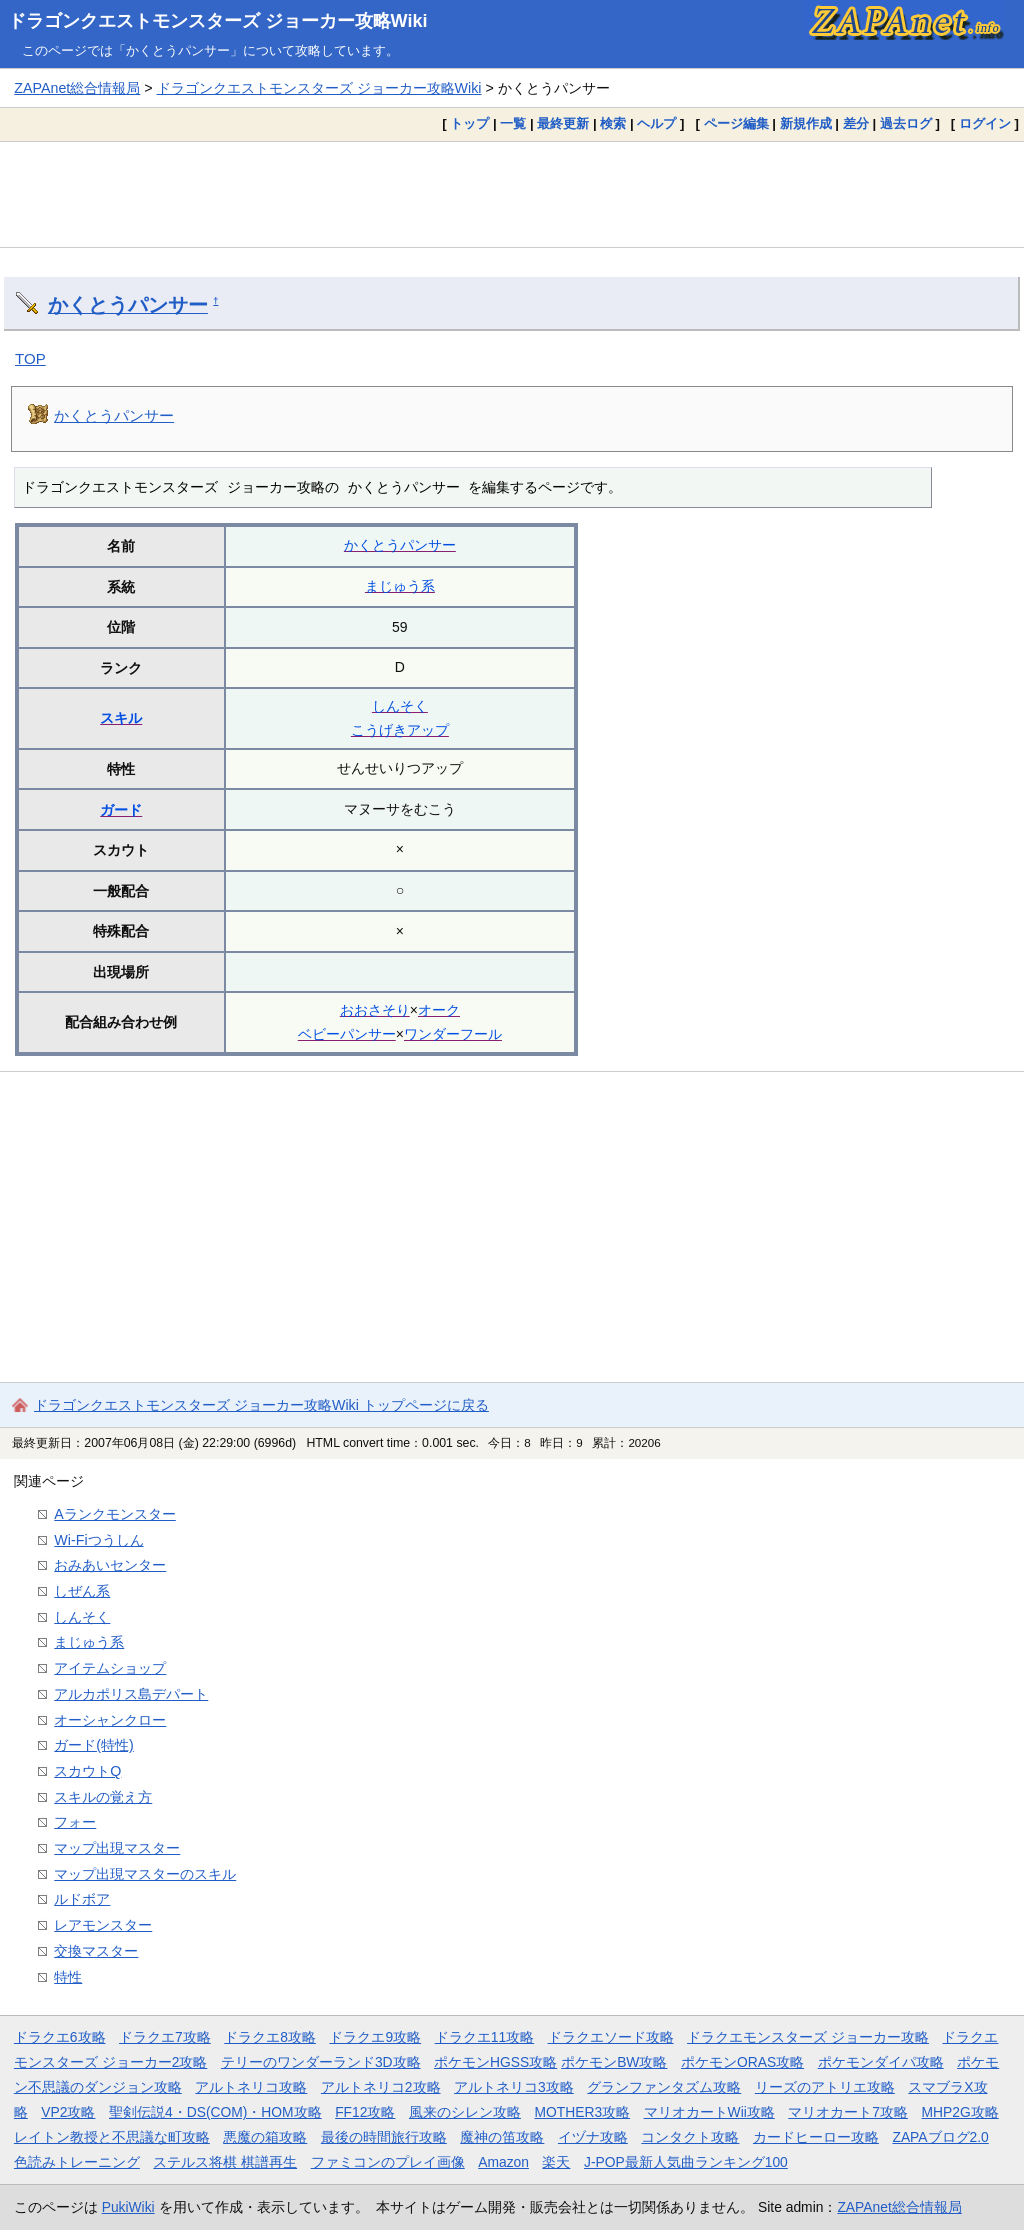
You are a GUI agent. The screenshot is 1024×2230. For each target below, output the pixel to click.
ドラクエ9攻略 (375, 2037)
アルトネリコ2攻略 (381, 2087)
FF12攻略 (365, 2112)
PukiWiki (128, 2207)
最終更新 (563, 123)
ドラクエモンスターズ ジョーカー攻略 (808, 2037)
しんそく (400, 706)
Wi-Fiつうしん (98, 1540)
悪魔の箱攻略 (265, 2137)
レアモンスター (103, 1925)
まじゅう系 (400, 586)
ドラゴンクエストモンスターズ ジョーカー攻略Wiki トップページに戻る (261, 1405)
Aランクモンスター (115, 1514)
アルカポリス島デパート (131, 1694)
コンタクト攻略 (690, 2137)
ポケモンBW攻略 (614, 2062)
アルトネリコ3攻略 (514, 2087)
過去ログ (906, 123)
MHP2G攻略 (960, 2112)
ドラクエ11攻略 (484, 2037)
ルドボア (82, 1899)
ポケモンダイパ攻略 (881, 2062)
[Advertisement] (512, 194)
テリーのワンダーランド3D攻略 (321, 2062)
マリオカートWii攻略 (709, 2112)
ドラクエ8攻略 (270, 2037)
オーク (439, 1010)
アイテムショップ (110, 1668)
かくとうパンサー (128, 305)
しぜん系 (82, 1591)
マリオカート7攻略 (848, 2112)
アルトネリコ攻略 (251, 2087)
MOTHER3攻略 (582, 2112)
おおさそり (375, 1010)
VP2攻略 (68, 2112)
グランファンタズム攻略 (664, 2087)
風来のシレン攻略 (465, 2112)
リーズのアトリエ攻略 (825, 2087)
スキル (121, 718)
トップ (469, 123)
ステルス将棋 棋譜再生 (225, 2162)
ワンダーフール (453, 1034)
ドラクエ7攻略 (165, 2037)
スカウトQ (87, 1771)
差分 (856, 123)
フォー (75, 1822)
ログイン (985, 123)
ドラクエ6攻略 (60, 2037)
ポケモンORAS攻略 (742, 2062)
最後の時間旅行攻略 (384, 2137)
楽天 (556, 2162)
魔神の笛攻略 (502, 2137)
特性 (68, 1977)
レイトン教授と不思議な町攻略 (112, 2137)
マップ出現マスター (117, 1848)
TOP (30, 358)
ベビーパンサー (347, 1034)
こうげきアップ (400, 730)
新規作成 (806, 123)
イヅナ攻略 (593, 2137)
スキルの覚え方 (103, 1797)
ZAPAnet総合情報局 (77, 88)
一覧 (513, 123)
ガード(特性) (94, 1745)
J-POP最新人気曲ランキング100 (686, 2162)
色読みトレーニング (77, 2162)
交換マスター (96, 1951)
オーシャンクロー (110, 1720)
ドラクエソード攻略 (611, 2037)
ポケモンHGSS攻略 (495, 2062)
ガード (121, 810)
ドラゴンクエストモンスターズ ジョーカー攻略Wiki (218, 21)
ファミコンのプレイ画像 (388, 2162)
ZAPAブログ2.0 (940, 2137)
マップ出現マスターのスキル (145, 1874)
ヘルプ (656, 123)
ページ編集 (736, 123)
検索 (613, 123)
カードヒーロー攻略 (816, 2137)
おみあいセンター (110, 1565)
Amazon (503, 2162)
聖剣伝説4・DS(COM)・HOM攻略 (215, 2112)
